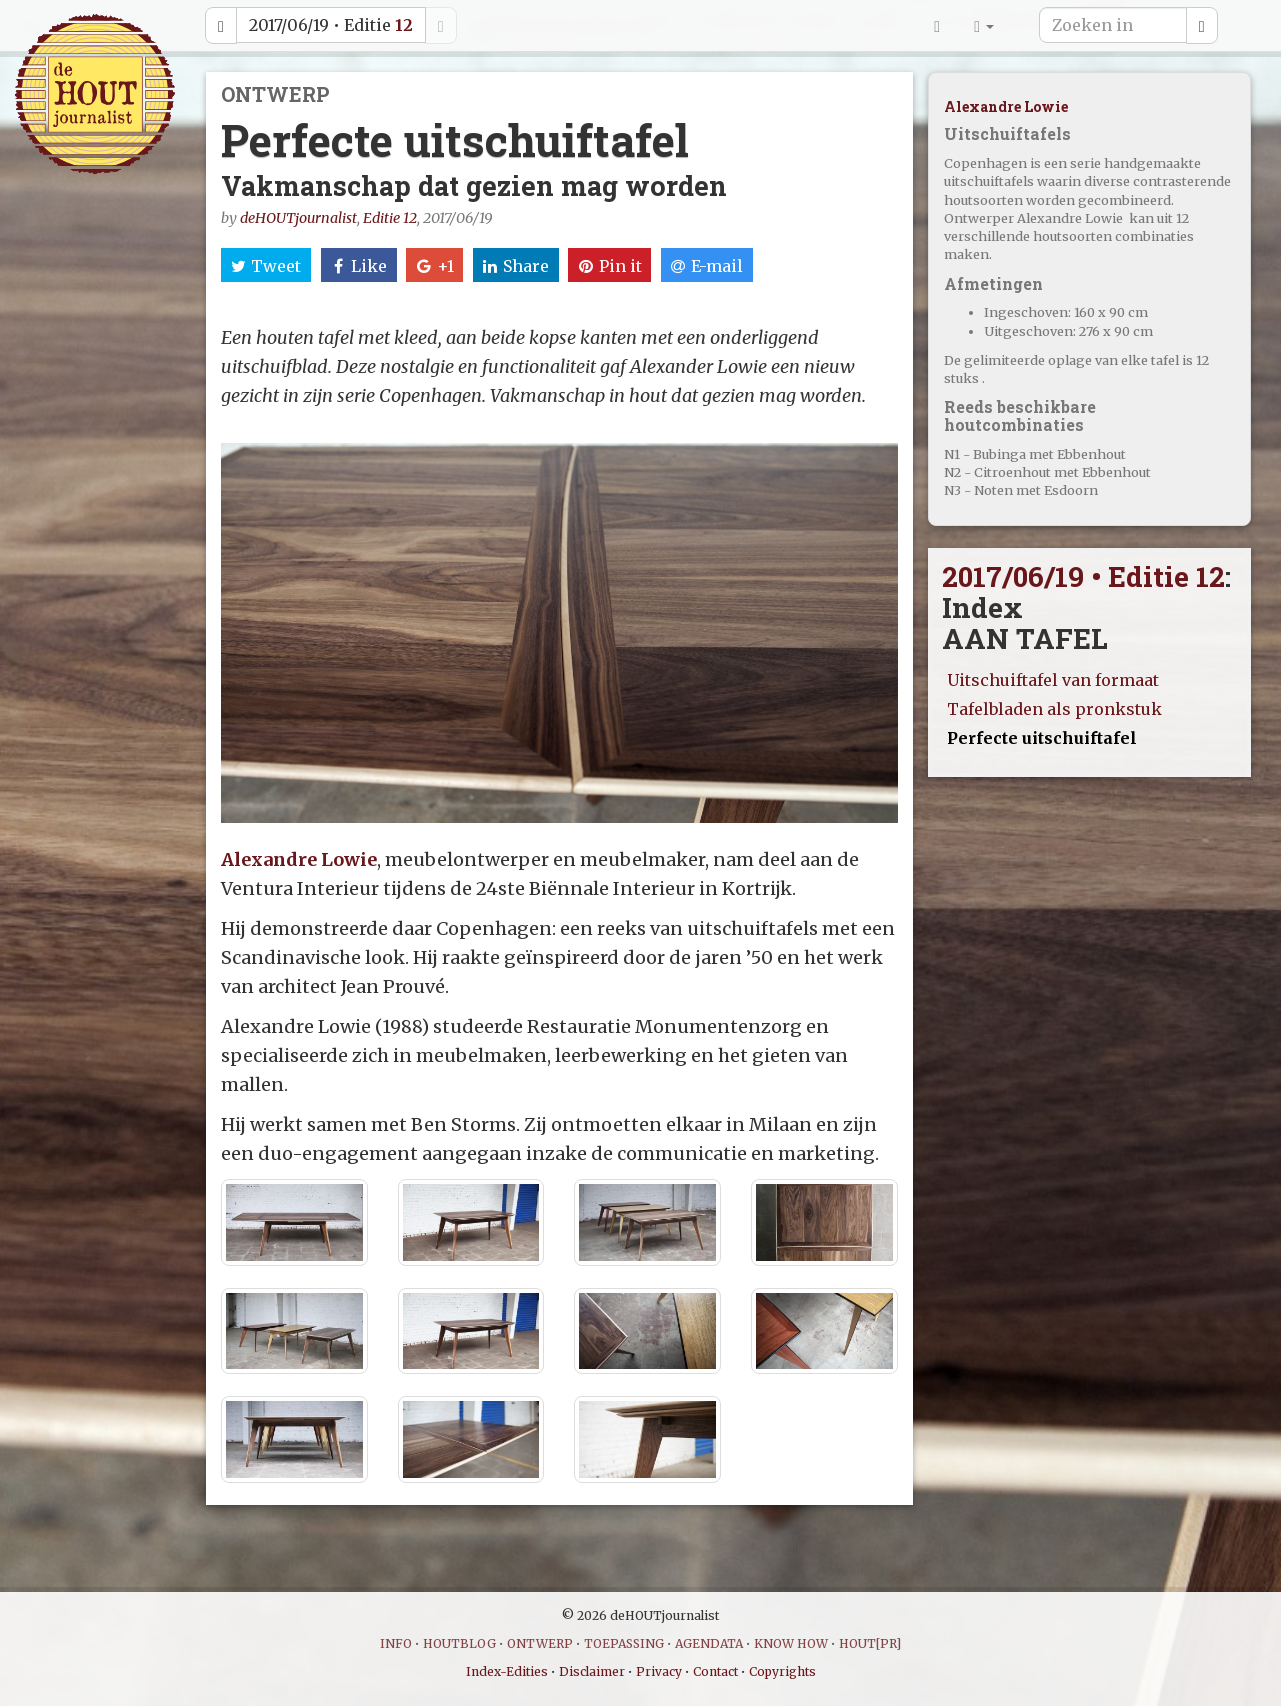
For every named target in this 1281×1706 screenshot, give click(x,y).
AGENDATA (709, 1643)
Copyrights (782, 1671)
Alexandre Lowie (299, 859)
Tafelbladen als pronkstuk (1054, 709)
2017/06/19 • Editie (331, 25)
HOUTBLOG (459, 1643)
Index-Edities (507, 1671)
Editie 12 (390, 218)
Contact (715, 1671)
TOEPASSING (624, 1643)
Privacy (659, 1671)
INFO (396, 1643)
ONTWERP (540, 1643)
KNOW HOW (791, 1643)
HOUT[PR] (870, 1643)
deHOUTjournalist (298, 218)
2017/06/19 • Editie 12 (1083, 576)
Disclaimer (592, 1671)
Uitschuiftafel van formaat (1053, 680)
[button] (984, 25)
